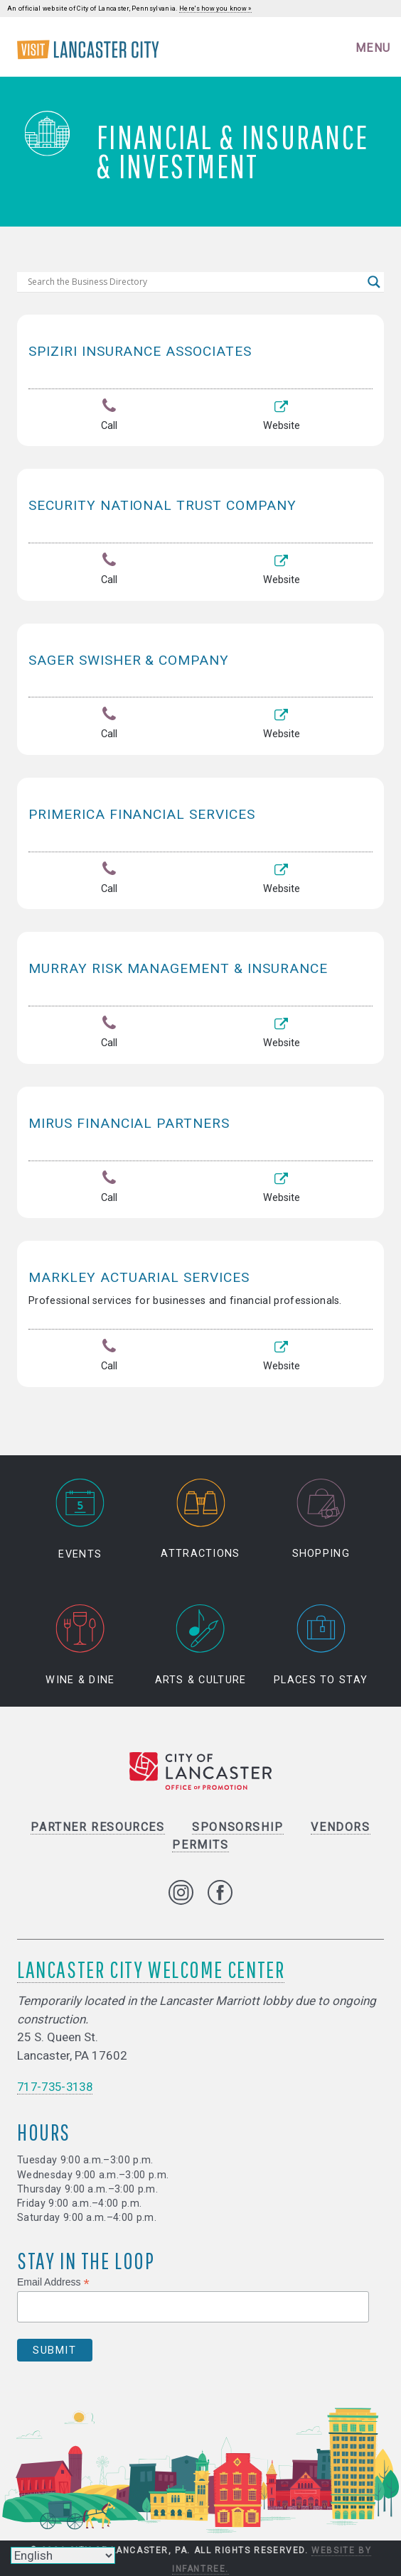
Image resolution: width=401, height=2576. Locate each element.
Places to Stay (321, 1645)
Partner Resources (97, 1827)
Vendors (340, 1827)
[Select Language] (63, 2555)
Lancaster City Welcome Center (150, 1969)
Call (109, 416)
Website (282, 416)
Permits (200, 1845)
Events (80, 1519)
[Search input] (194, 282)
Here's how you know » (215, 8)
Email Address (53, 2282)
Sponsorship (238, 1827)
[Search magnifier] (374, 282)
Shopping (321, 1519)
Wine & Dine (80, 1645)
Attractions (200, 1519)
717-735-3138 (58, 2087)
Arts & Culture (201, 1645)
